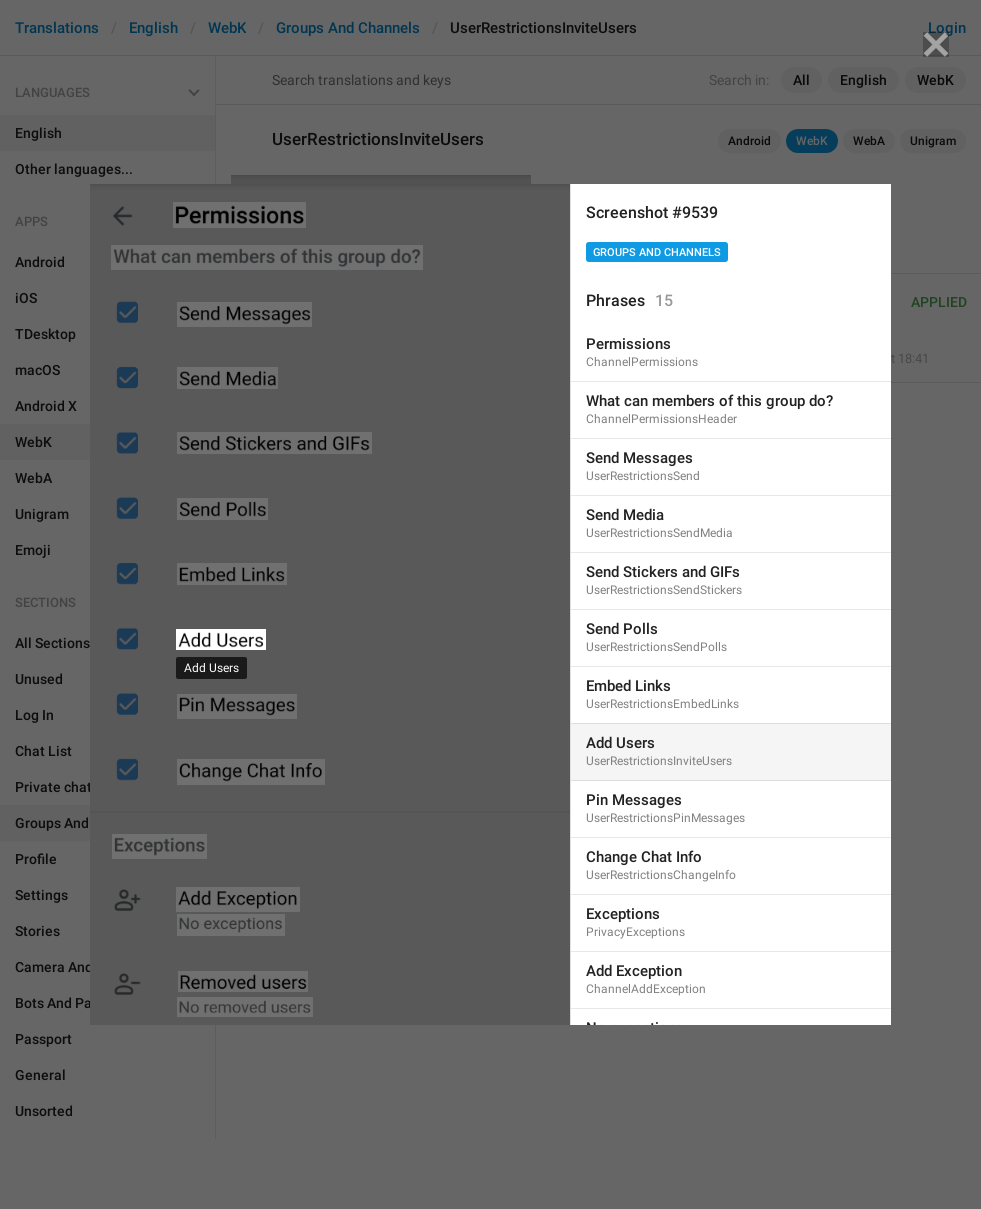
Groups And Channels (657, 252)
